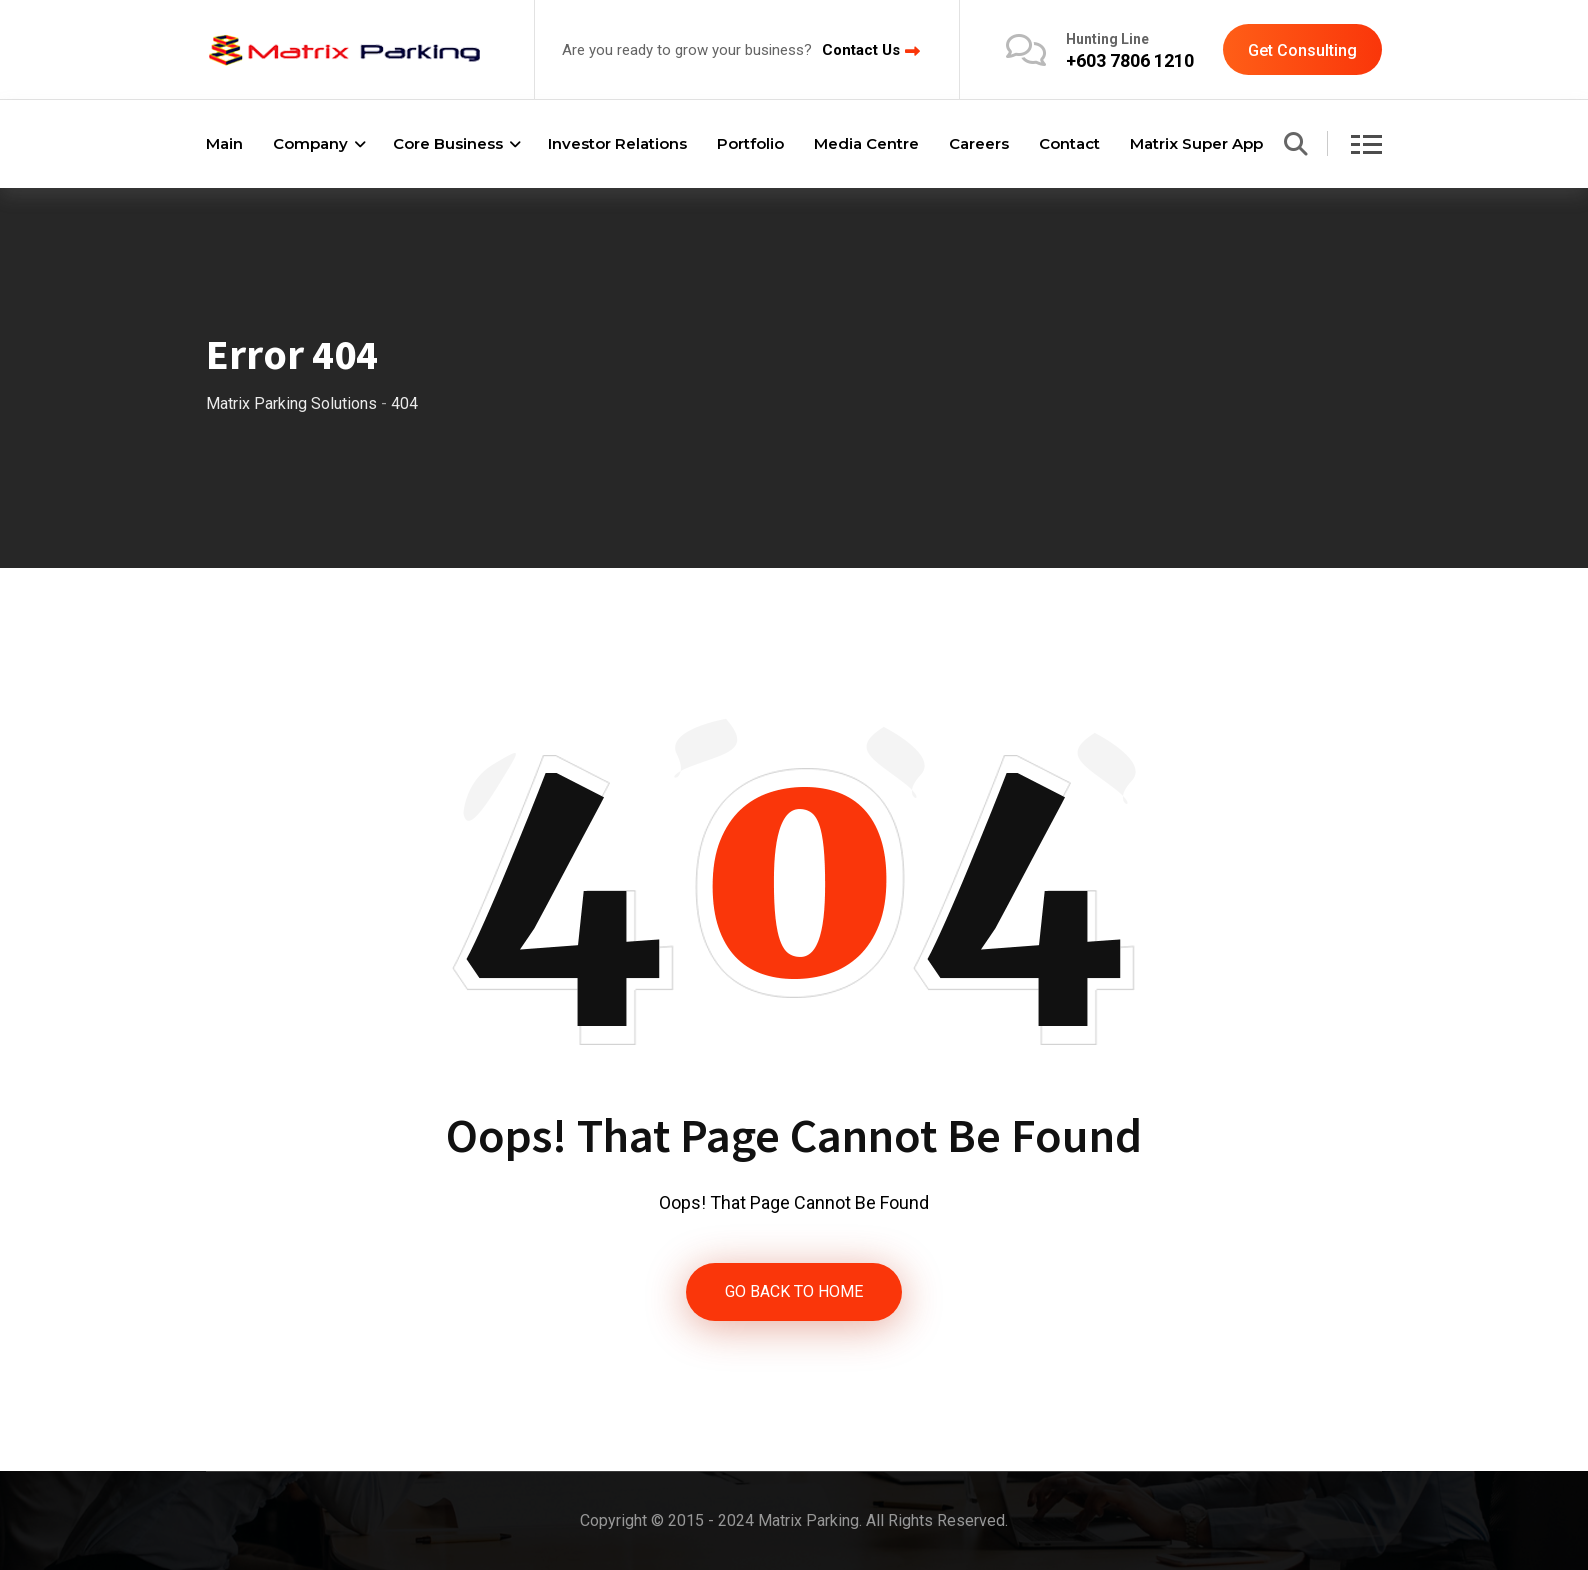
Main (224, 143)
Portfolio (750, 143)
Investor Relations (617, 143)
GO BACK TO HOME (794, 1291)
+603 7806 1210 (1130, 60)
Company (310, 143)
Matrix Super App (1196, 143)
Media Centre (866, 143)
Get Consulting (1302, 50)
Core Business (448, 143)
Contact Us (861, 50)
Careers (979, 143)
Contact (1069, 143)
